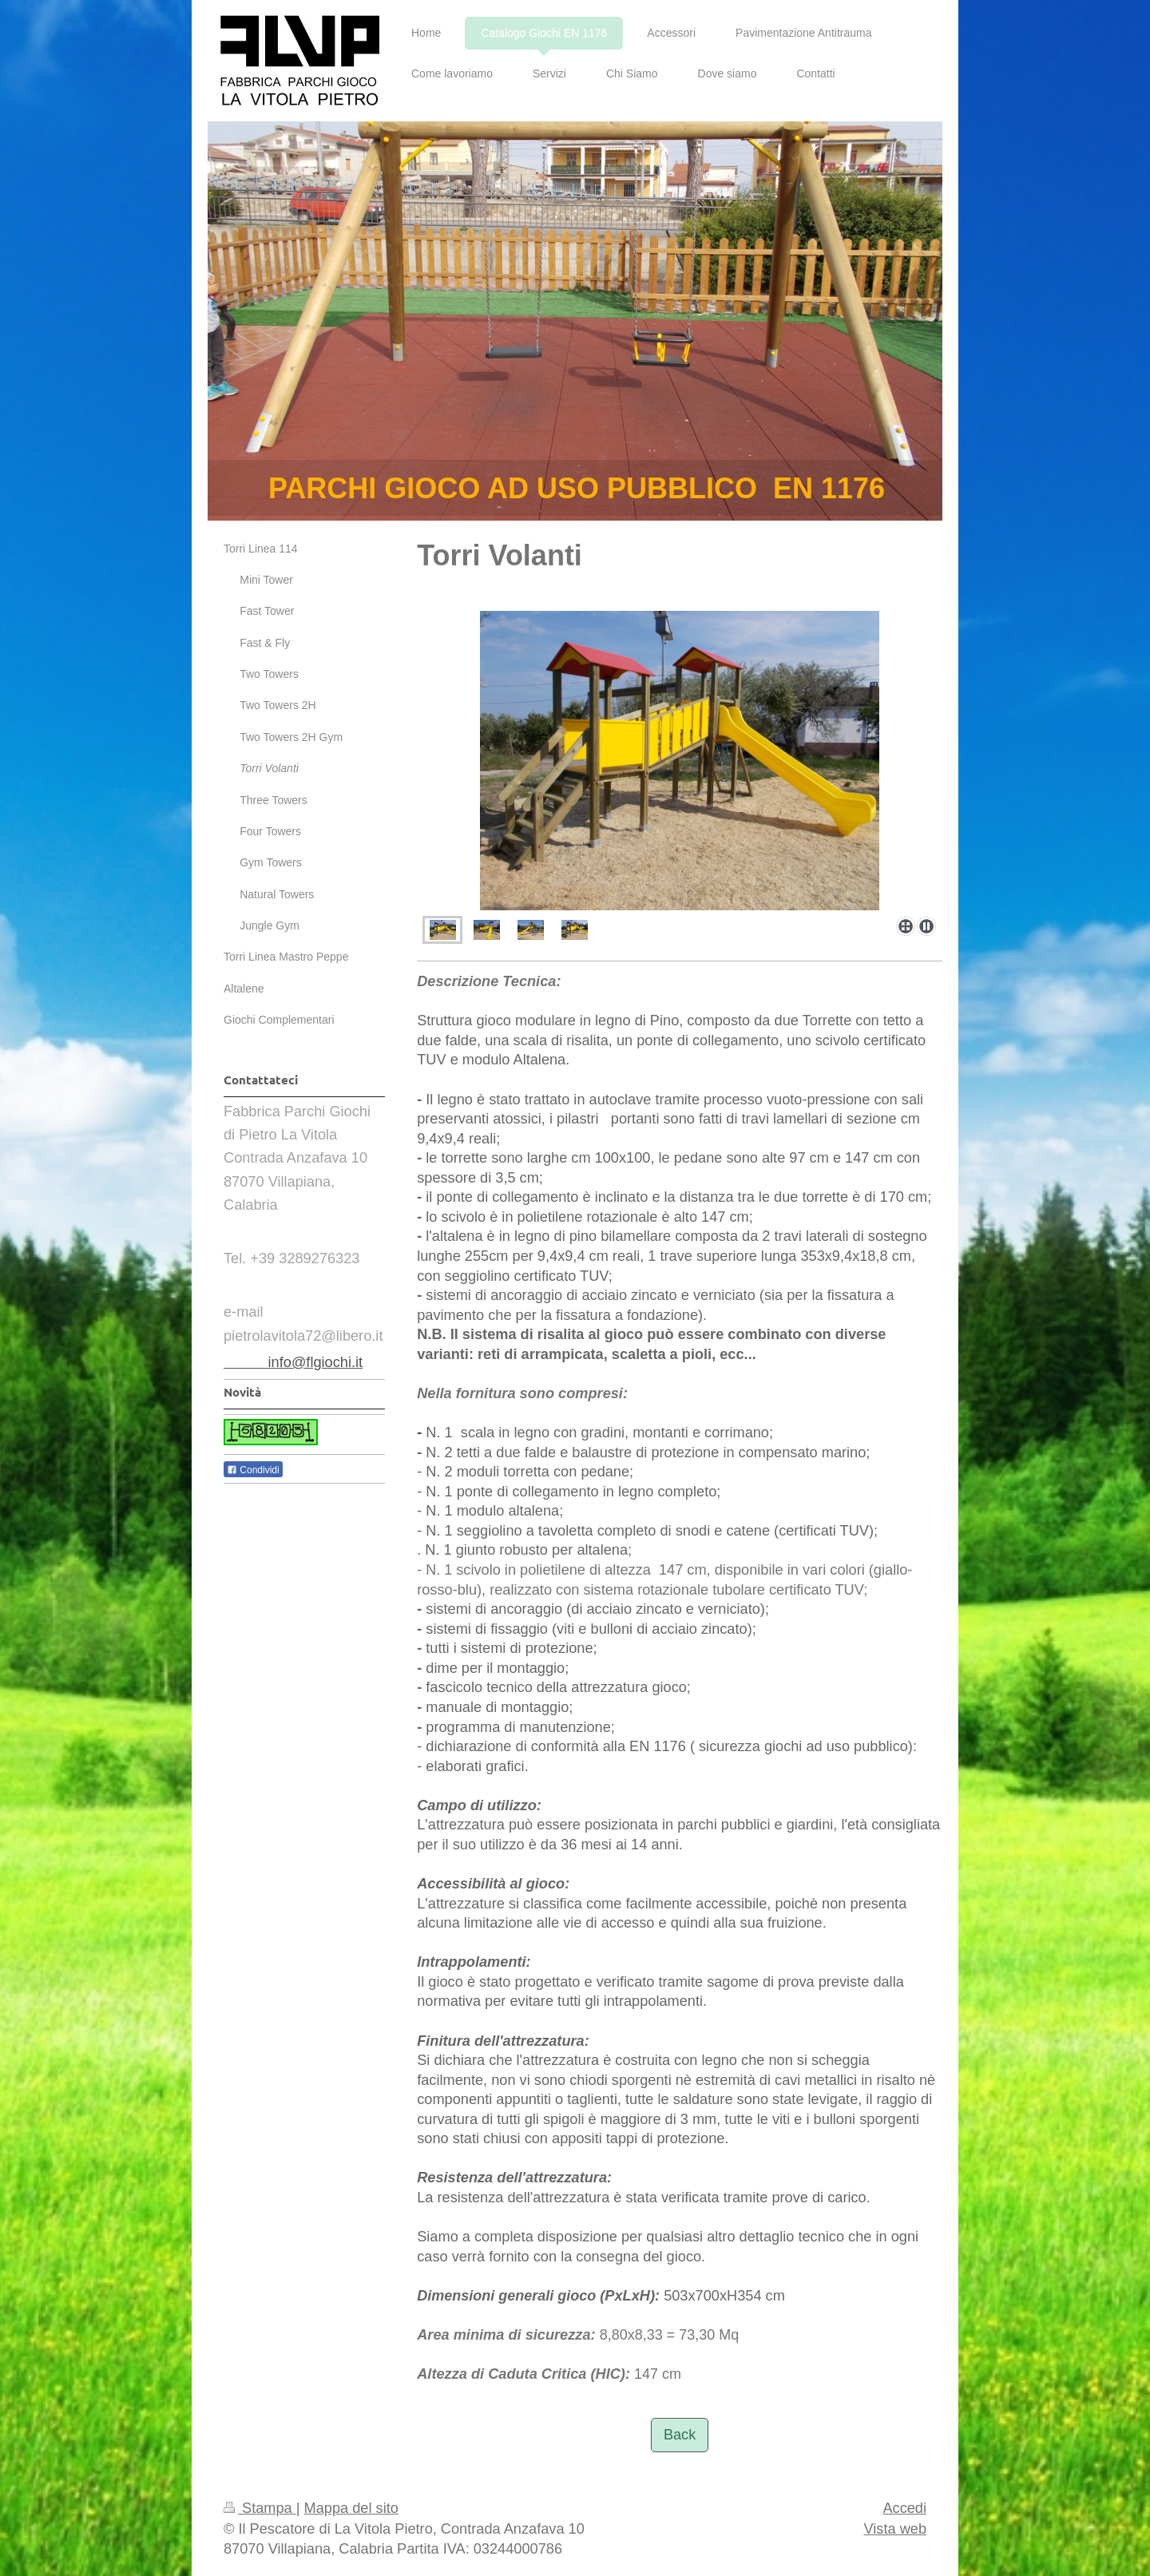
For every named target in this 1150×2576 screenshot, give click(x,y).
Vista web (894, 2529)
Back (680, 2435)
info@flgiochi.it (293, 1362)
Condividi (253, 1470)
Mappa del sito (351, 2508)
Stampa (260, 2508)
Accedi (904, 2508)
